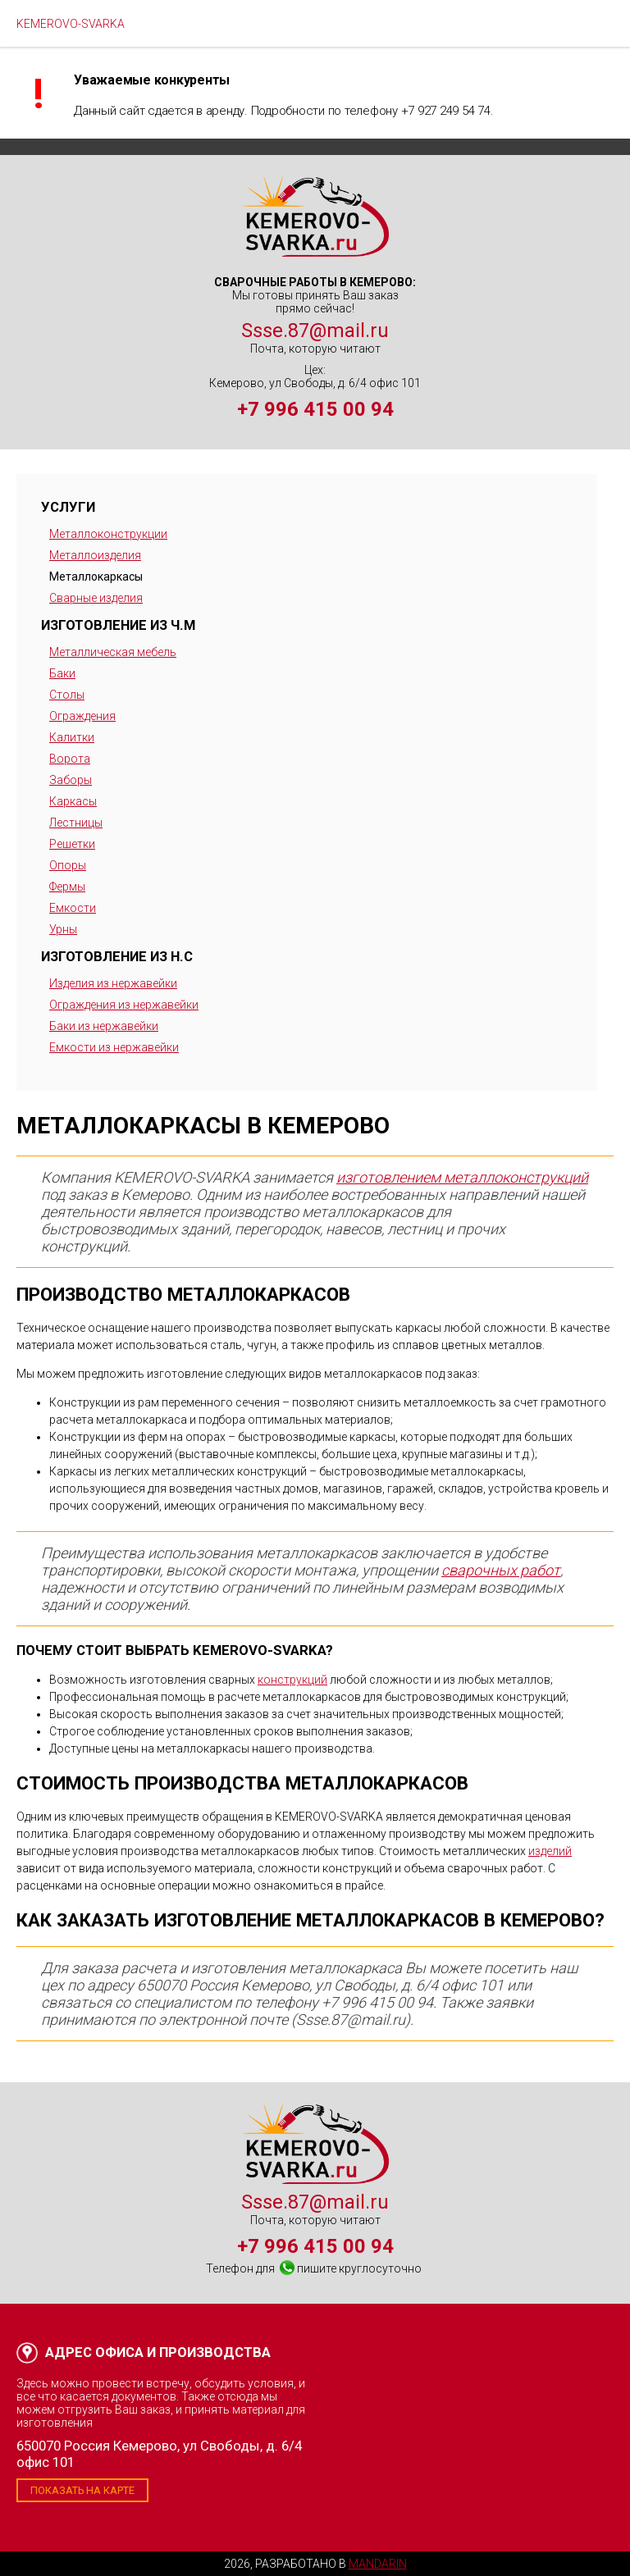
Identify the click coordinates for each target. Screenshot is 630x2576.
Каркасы (73, 801)
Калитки (71, 737)
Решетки (72, 843)
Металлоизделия (95, 555)
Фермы (67, 886)
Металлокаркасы (96, 576)
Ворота (69, 758)
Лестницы (76, 822)
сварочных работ (500, 1570)
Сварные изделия (96, 597)
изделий (550, 1851)
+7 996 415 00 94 (315, 409)
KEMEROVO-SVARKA (70, 23)
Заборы (70, 779)
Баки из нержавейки (103, 1026)
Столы (66, 694)
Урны (63, 929)
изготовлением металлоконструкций (462, 1177)
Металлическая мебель (112, 652)
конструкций (292, 1679)
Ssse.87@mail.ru (315, 330)
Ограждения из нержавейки (124, 1004)
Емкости (72, 907)
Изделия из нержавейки (113, 983)
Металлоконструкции (108, 533)
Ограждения (82, 716)
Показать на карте (82, 2490)
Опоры (67, 865)
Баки (62, 673)
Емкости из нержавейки (114, 1047)
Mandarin (378, 2563)
